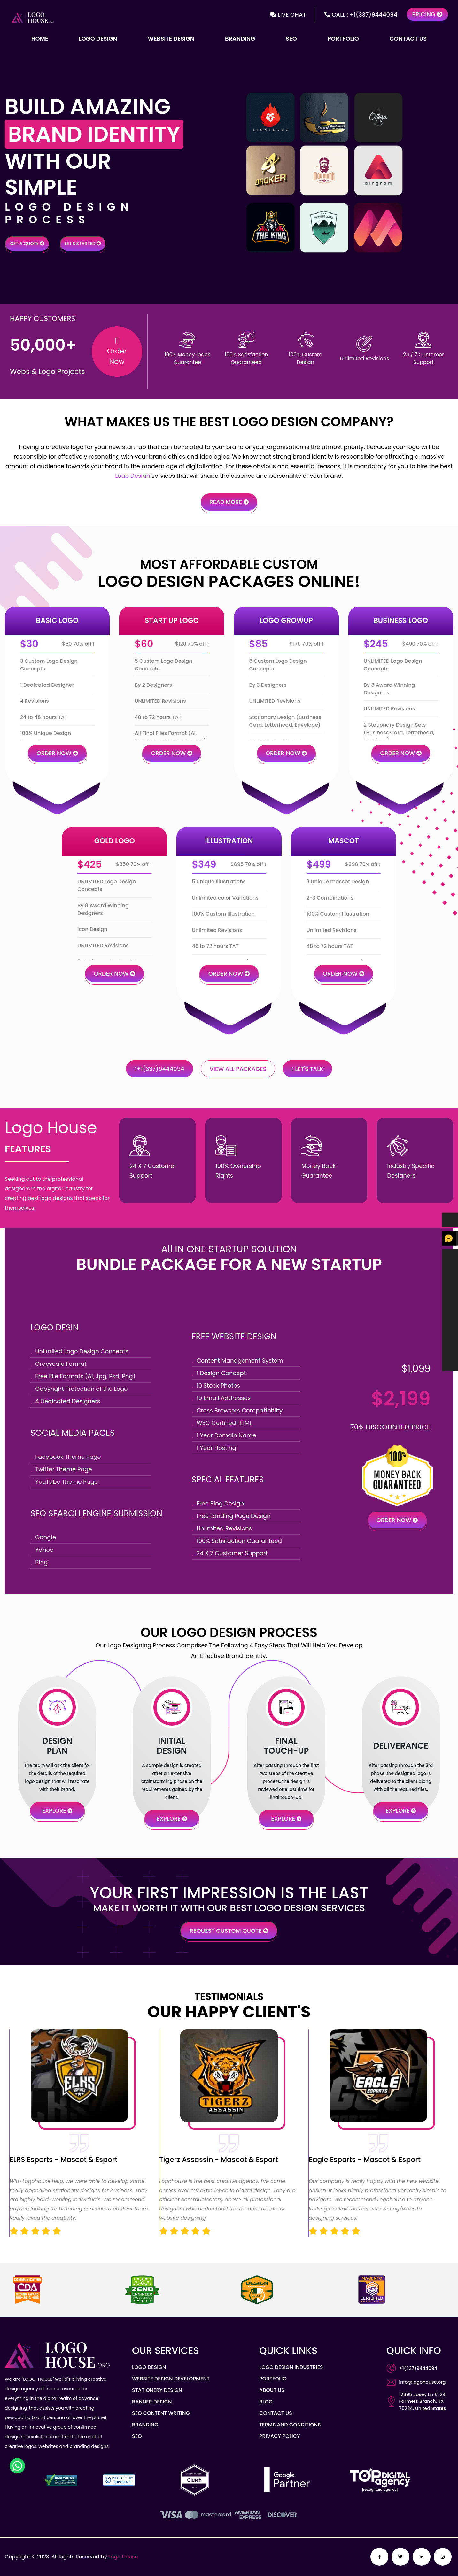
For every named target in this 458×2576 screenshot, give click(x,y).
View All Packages (238, 1069)
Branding (240, 39)
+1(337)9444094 (159, 1069)
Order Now (57, 753)
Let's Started (83, 243)
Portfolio (343, 39)
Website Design (171, 39)
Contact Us (408, 39)
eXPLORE (57, 1810)
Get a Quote (27, 243)
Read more (229, 502)
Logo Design (98, 39)
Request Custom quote (229, 1931)
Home (39, 39)
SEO (291, 39)
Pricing (427, 14)
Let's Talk (308, 1069)
